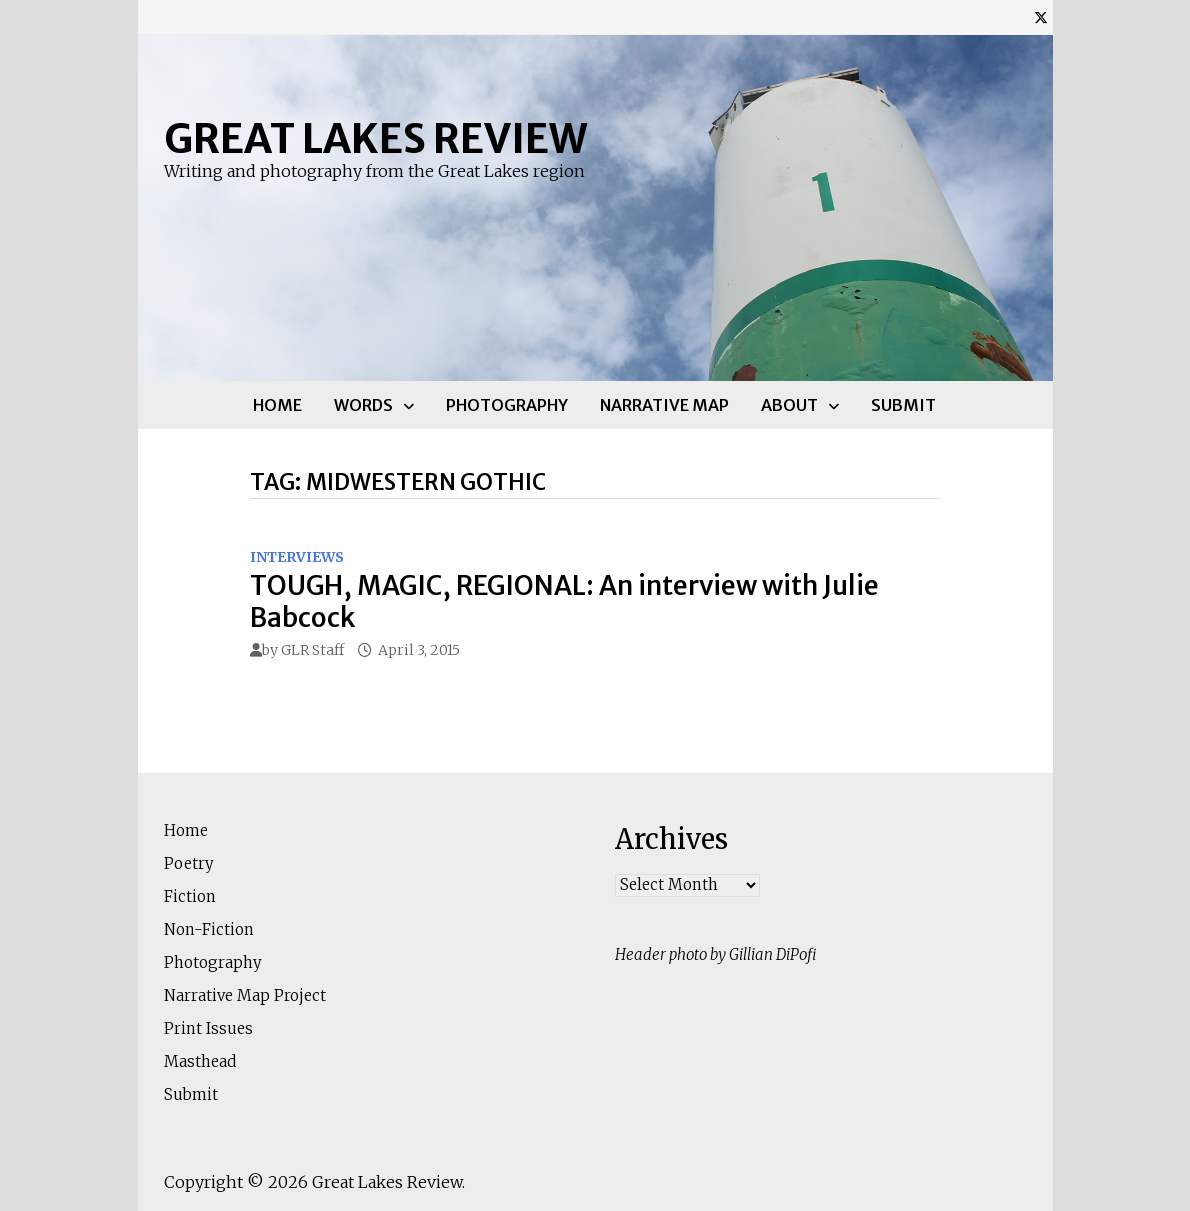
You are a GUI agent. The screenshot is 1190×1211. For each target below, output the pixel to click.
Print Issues (208, 1028)
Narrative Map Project (245, 995)
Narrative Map (664, 405)
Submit (903, 405)
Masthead (200, 1061)
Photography (507, 405)
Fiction (190, 896)
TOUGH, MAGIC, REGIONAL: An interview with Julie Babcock (564, 601)
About (789, 405)
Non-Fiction (209, 929)
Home (277, 405)
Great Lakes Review (375, 139)
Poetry (189, 863)
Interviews (297, 557)
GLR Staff (312, 650)
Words (363, 405)
